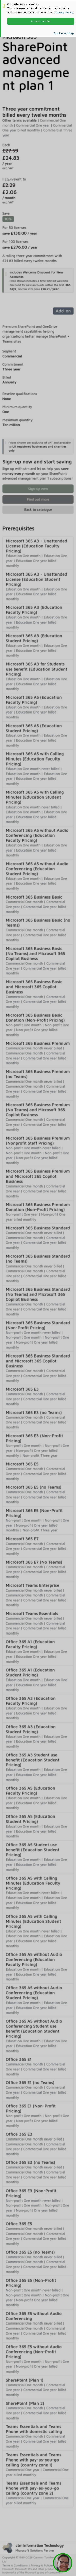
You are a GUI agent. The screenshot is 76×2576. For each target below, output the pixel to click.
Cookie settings (64, 33)
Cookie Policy (64, 12)
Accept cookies (41, 21)
